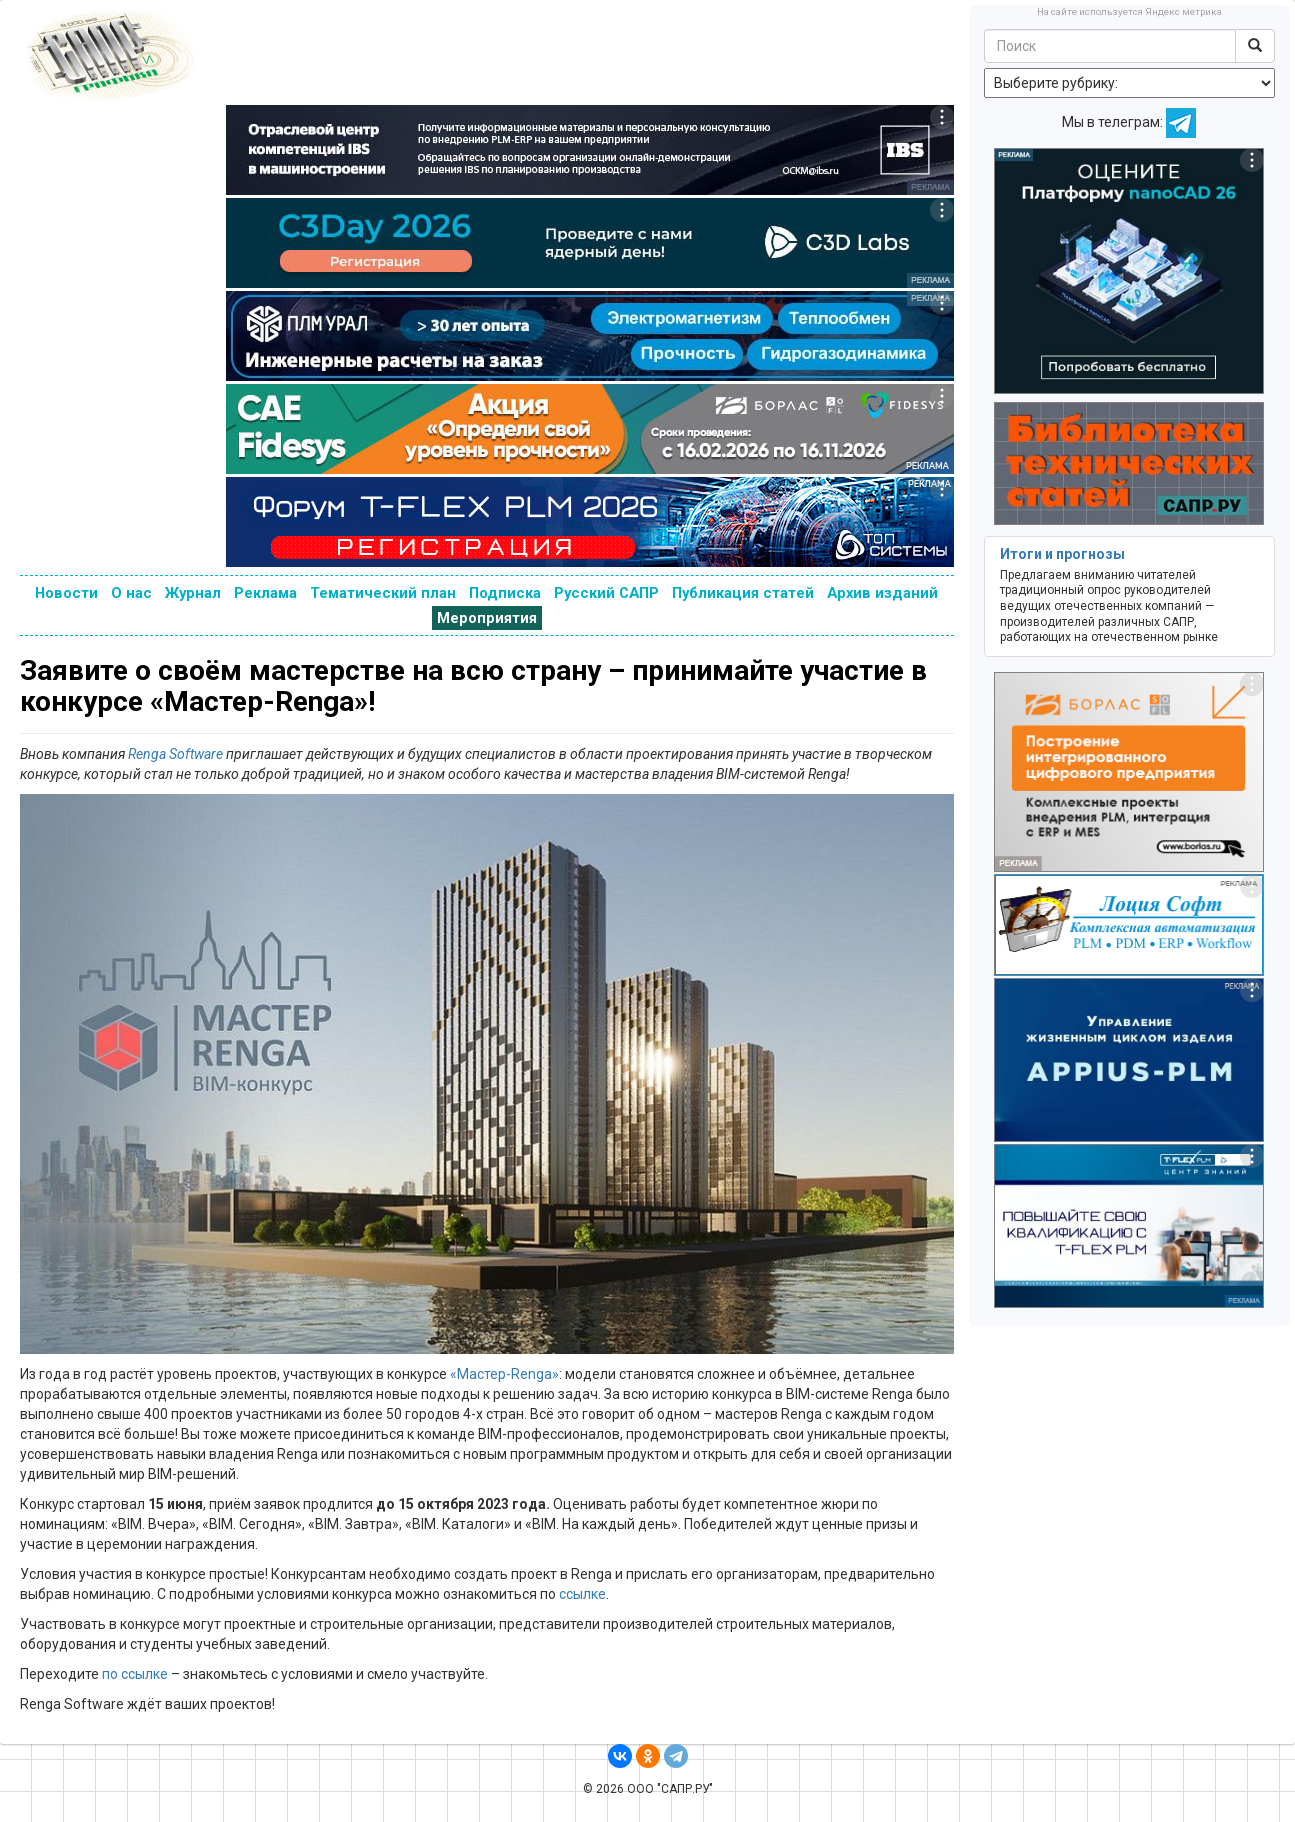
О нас (131, 593)
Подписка (505, 593)
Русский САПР (606, 593)
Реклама (265, 593)
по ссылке (135, 1674)
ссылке (582, 1594)
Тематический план (383, 593)
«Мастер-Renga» (504, 1374)
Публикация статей (743, 593)
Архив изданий (882, 593)
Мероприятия (487, 618)
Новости (66, 593)
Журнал (193, 593)
